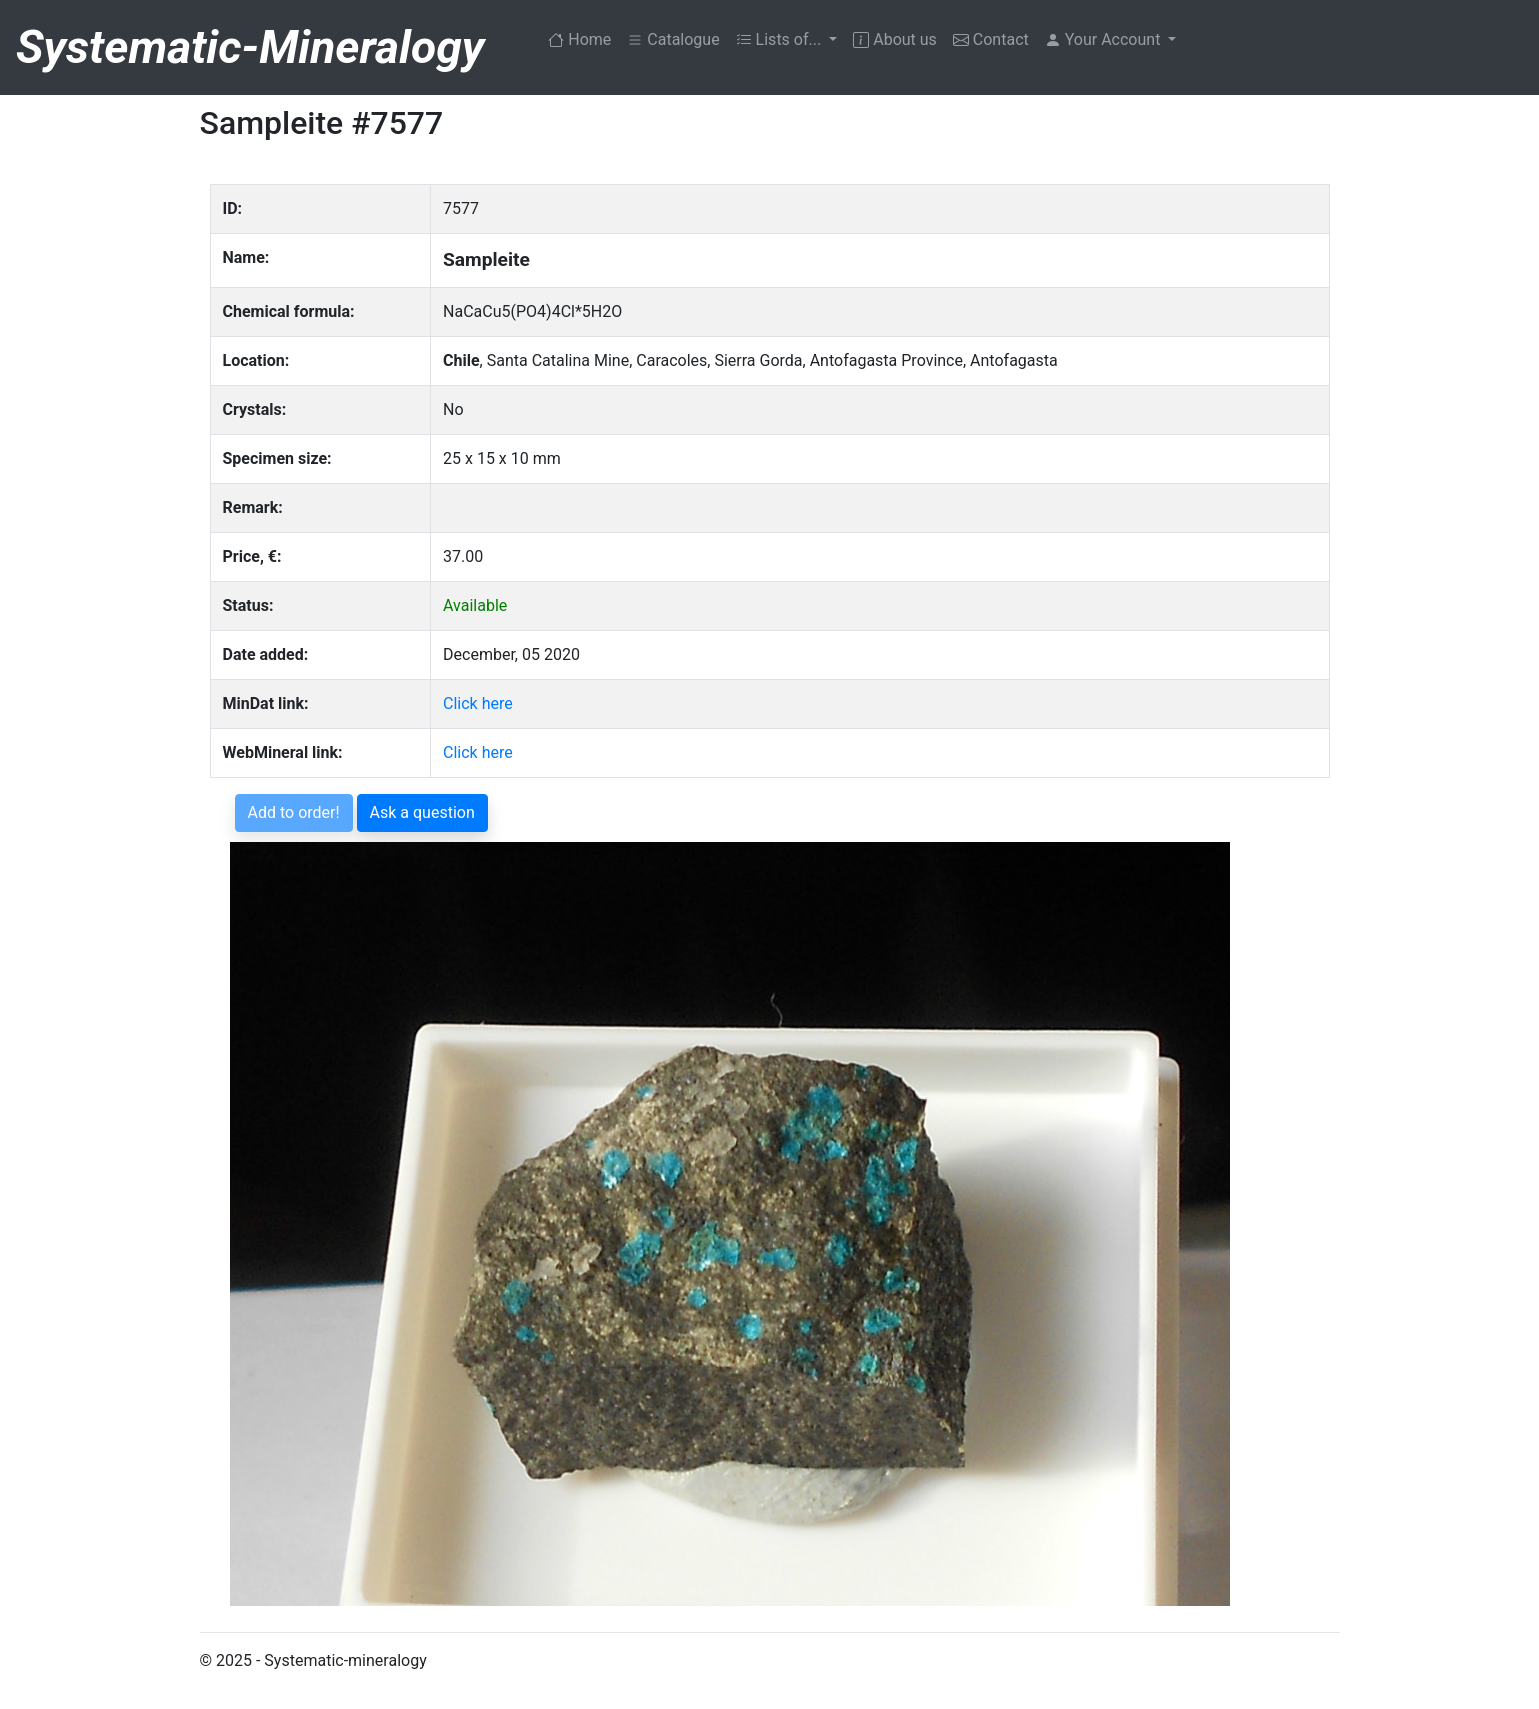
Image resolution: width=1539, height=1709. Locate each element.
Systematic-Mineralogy (250, 47)
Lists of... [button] (781, 39)
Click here (478, 703)
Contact (991, 39)
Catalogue (673, 39)
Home (583, 38)
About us (895, 39)
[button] (1111, 40)
